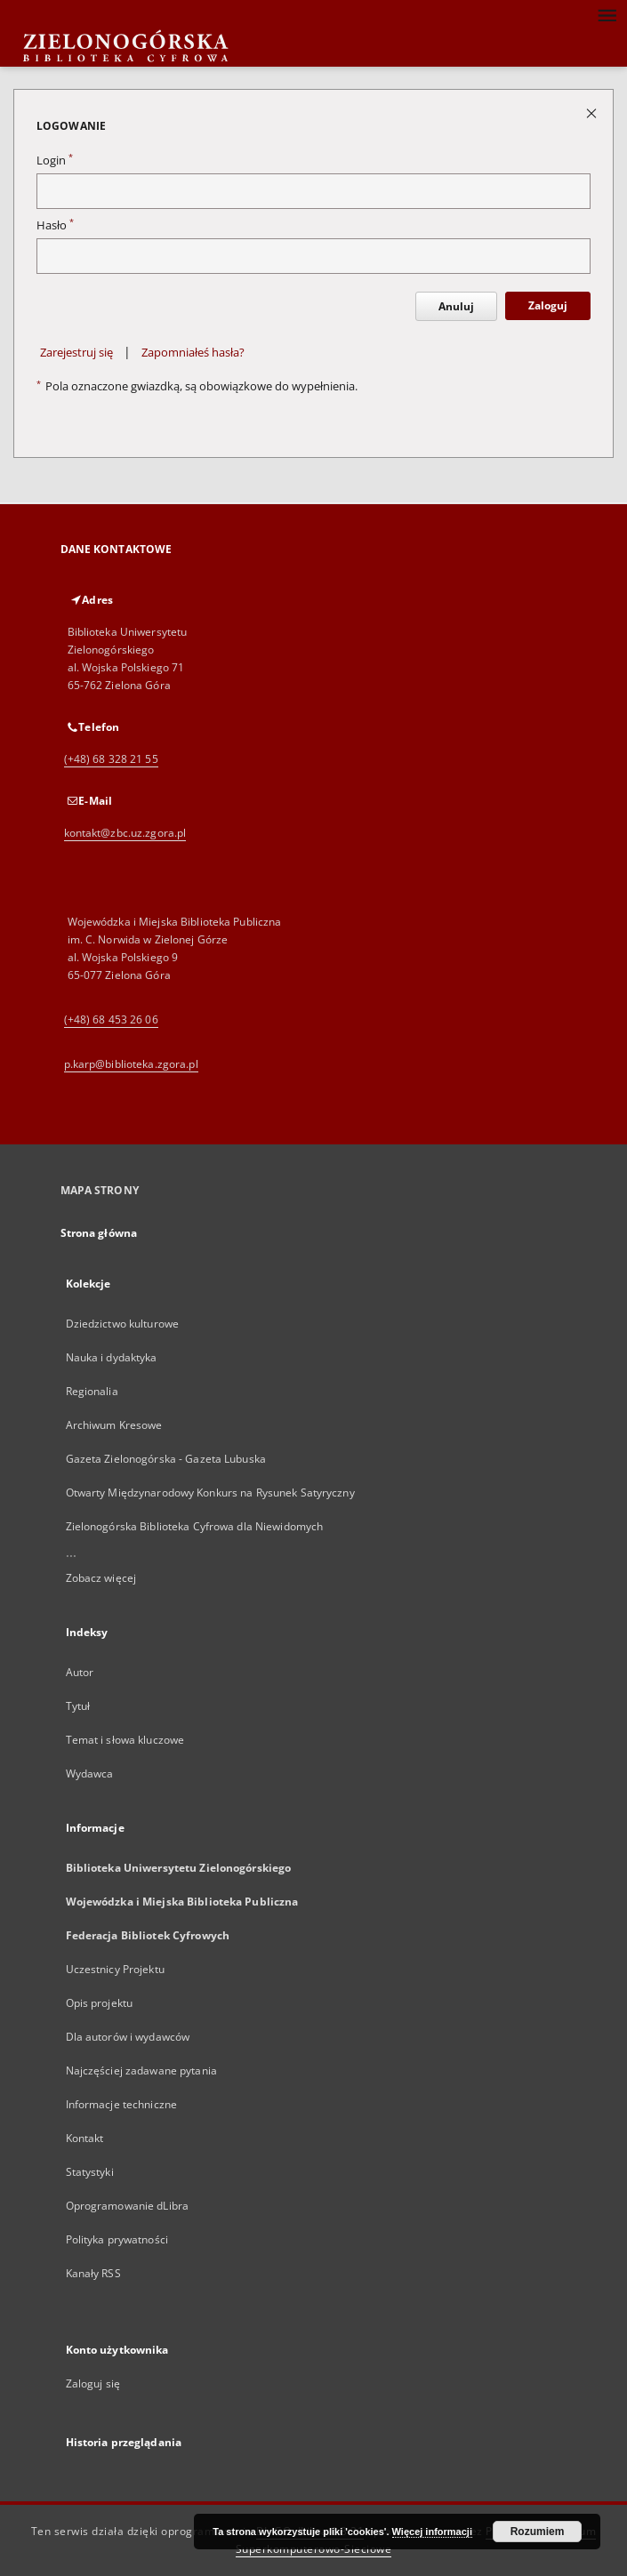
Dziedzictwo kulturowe (123, 1323)
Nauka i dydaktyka (111, 1357)
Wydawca (90, 1773)
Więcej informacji (432, 2531)
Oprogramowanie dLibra (127, 2205)
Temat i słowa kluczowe (125, 1739)
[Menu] (607, 14)
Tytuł (78, 1705)
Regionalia (92, 1391)
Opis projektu (99, 2002)
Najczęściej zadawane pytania (141, 2070)
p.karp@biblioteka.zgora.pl (131, 1063)
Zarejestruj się (76, 352)
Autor (80, 1672)
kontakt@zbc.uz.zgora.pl (125, 832)
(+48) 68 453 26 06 (111, 1019)
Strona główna (99, 1232)
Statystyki (90, 2171)
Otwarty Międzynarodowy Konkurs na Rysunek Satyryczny (210, 1492)
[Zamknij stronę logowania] (592, 112)
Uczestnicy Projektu (115, 1969)
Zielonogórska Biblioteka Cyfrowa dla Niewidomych (195, 1526)
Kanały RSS (93, 2273)
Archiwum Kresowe (114, 1424)
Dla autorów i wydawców (128, 2036)
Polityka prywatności (117, 2239)
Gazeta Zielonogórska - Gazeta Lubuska (166, 1458)
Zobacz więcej (101, 1577)
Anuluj (456, 306)
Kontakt (85, 2138)
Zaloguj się (93, 2383)
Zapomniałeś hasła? (193, 352)
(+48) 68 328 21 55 (111, 758)
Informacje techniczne (122, 2104)
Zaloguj (547, 305)
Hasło (55, 225)
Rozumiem (537, 2531)
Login (54, 160)
